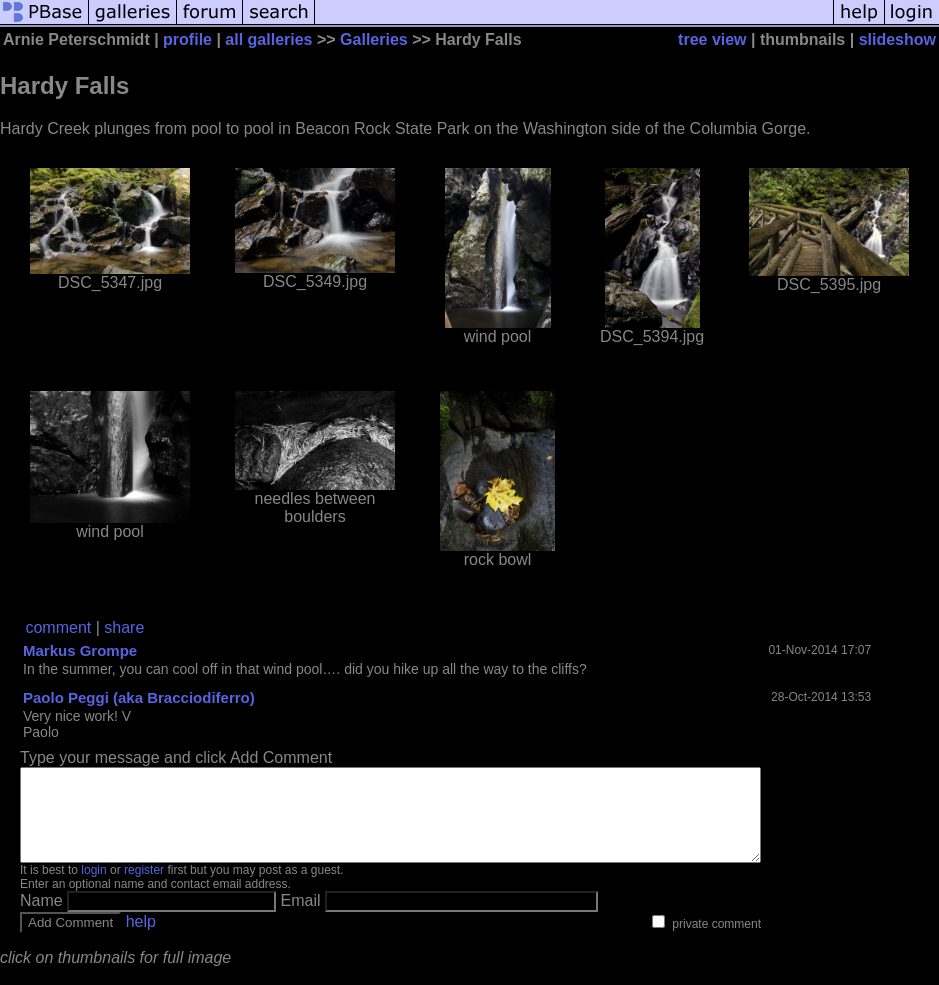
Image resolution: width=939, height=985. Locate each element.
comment (58, 627)
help (141, 939)
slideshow (897, 39)
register (144, 888)
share (124, 627)
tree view (712, 39)
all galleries (268, 39)
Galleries (374, 39)
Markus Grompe (80, 650)
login (93, 888)
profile (187, 39)
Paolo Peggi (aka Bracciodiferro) (139, 697)
